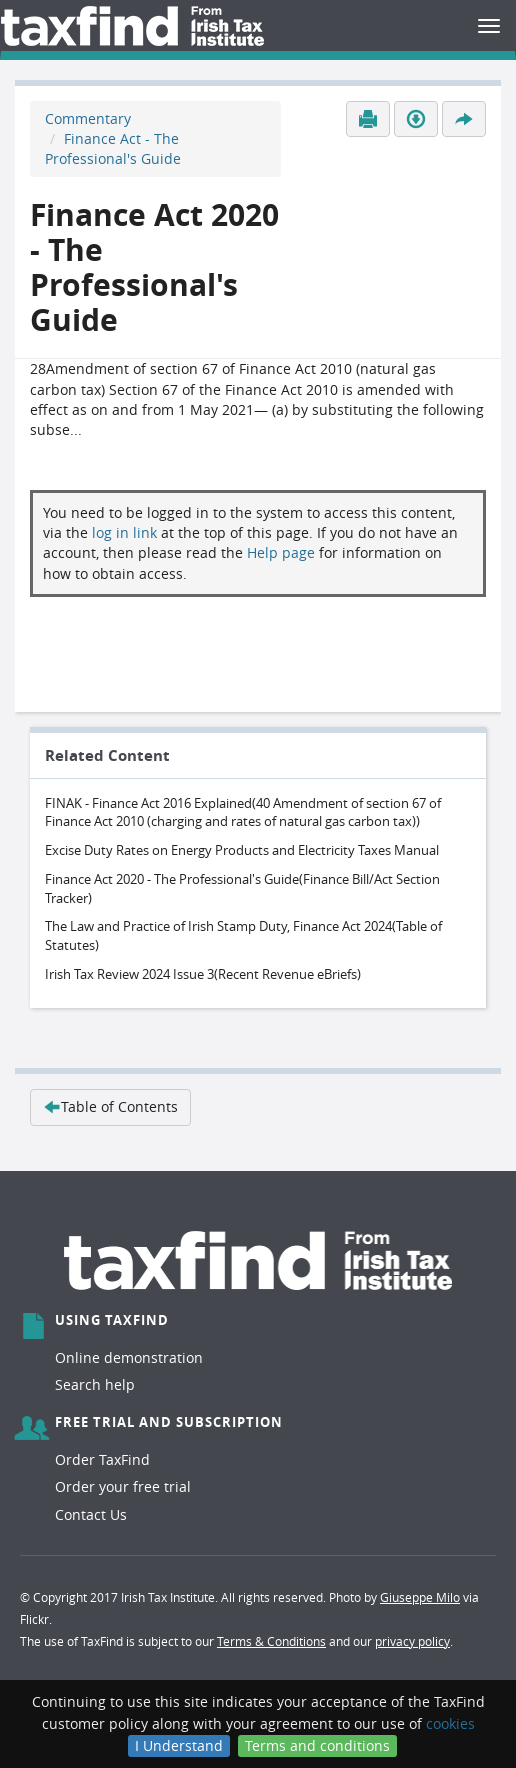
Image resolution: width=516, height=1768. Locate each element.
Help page (281, 552)
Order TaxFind (102, 1459)
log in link (124, 532)
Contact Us (91, 1514)
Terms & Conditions (271, 1641)
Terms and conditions (317, 1745)
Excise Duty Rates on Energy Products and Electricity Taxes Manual (242, 850)
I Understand (179, 1745)
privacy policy (412, 1641)
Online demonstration (129, 1357)
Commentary (88, 118)
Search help (95, 1384)
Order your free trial (123, 1486)
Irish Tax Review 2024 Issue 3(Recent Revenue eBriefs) (203, 974)
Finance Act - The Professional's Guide (113, 148)
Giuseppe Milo (420, 1597)
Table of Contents (110, 1106)
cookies (450, 1723)
